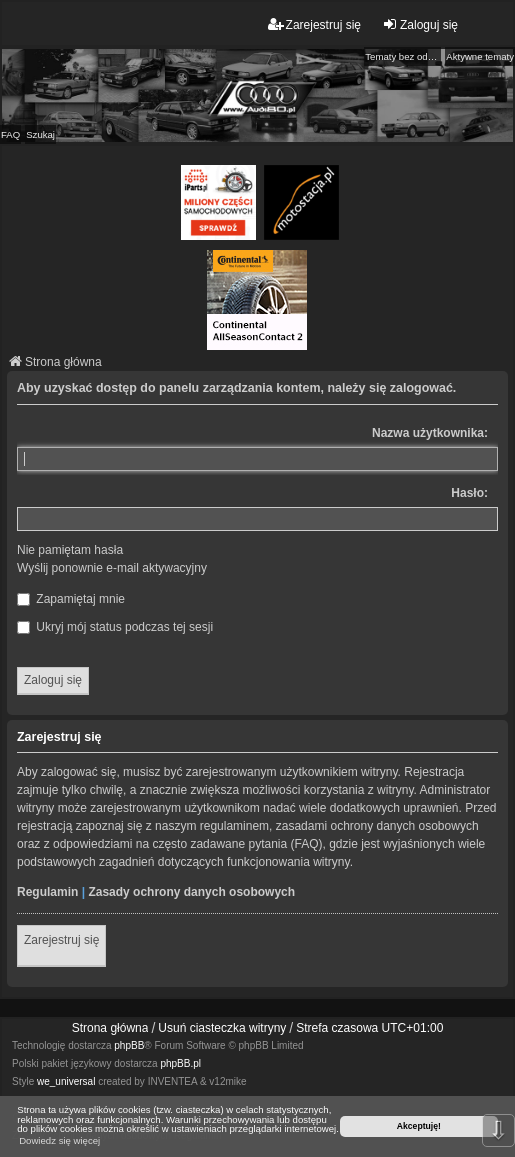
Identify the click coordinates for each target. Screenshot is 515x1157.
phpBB (129, 1045)
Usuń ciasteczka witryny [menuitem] (222, 1028)
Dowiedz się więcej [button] (59, 1140)
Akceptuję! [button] (419, 1126)
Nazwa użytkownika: (430, 433)
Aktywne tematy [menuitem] (480, 56)
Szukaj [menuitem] (40, 134)
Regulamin (47, 892)
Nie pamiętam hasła (70, 550)
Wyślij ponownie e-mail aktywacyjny (112, 568)
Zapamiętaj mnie (71, 599)
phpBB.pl (180, 1063)
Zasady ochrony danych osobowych (191, 892)
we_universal (66, 1081)
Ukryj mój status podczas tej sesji (115, 627)
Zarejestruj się (61, 940)
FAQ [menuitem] (10, 134)
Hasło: (469, 493)
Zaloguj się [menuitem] (420, 24)
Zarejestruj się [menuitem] (314, 24)
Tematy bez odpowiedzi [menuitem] (403, 56)
